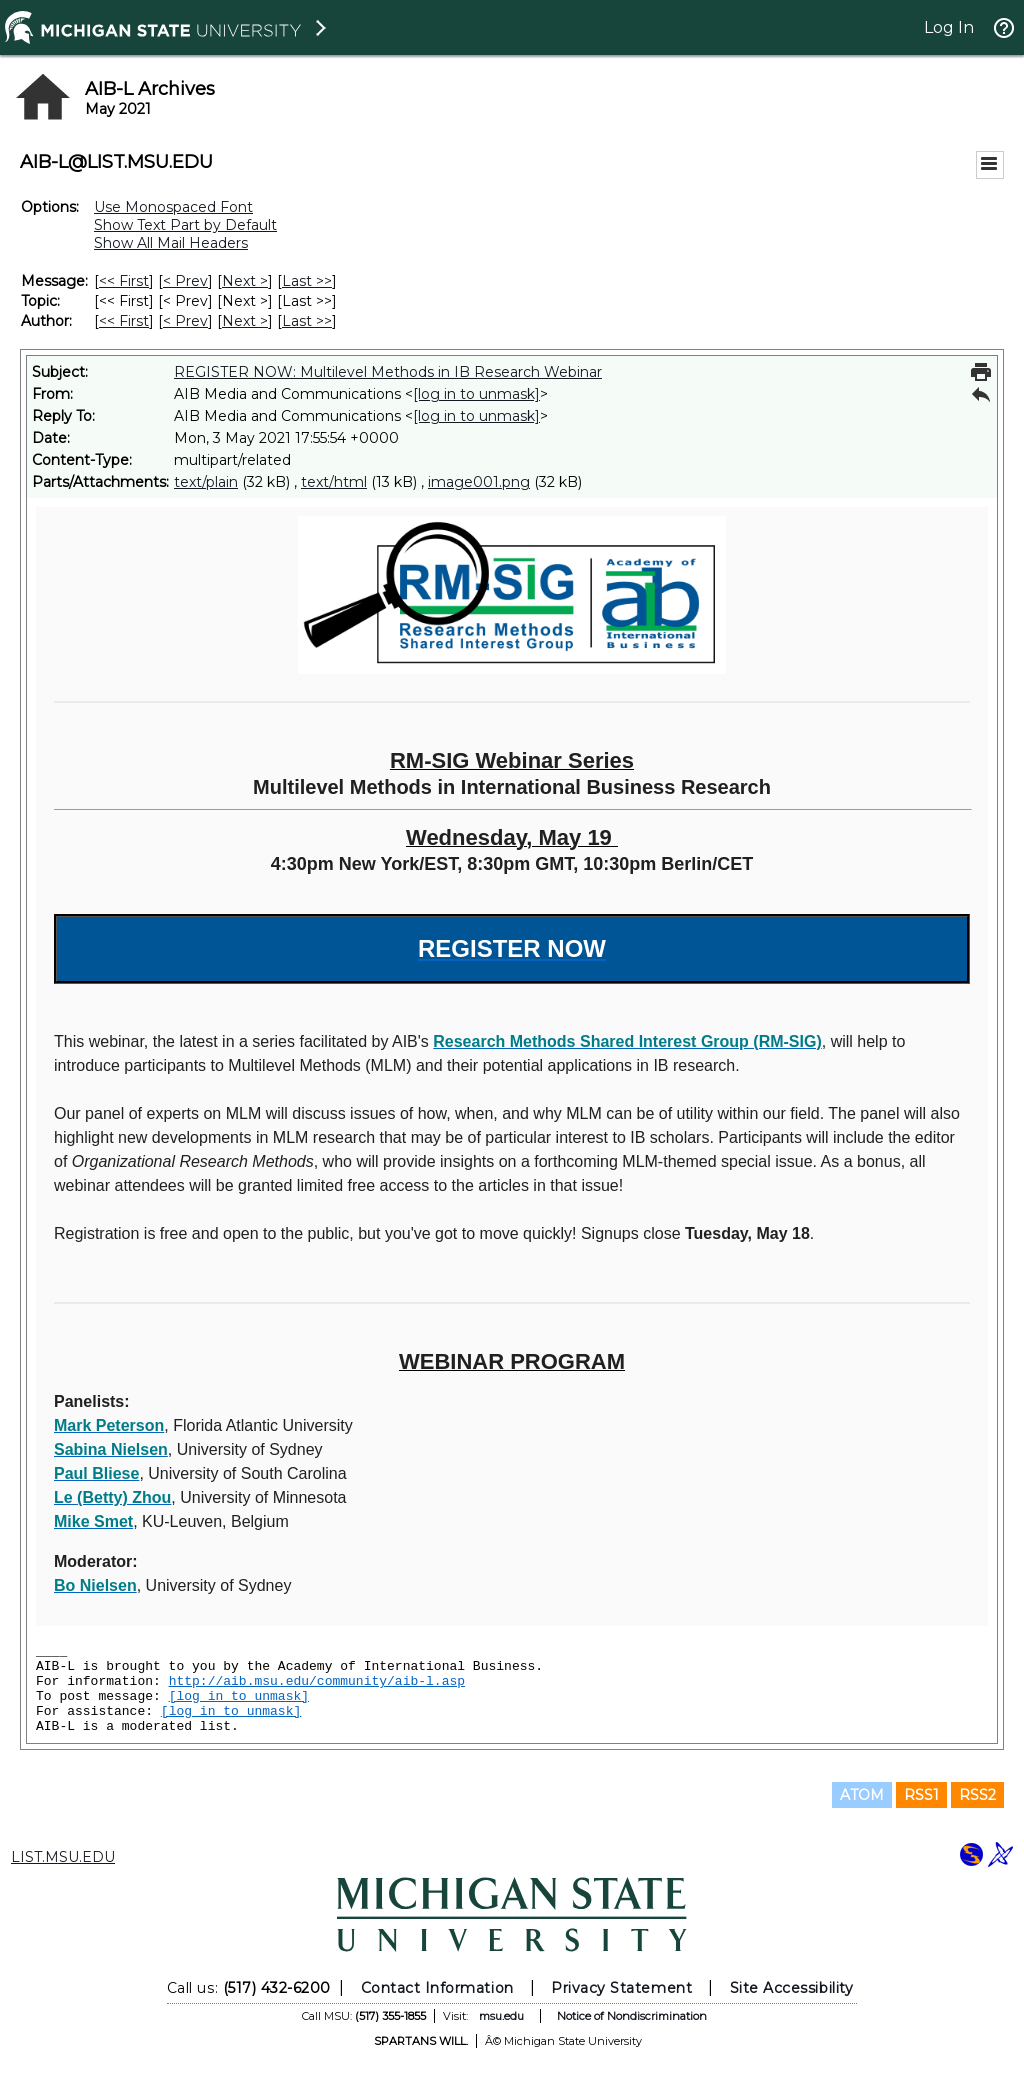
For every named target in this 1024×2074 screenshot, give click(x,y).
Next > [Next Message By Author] (245, 321)
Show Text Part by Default (185, 225)
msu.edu (501, 2016)
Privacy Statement (621, 1988)
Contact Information (437, 1988)
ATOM (862, 1795)
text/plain (206, 482)
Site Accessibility (792, 1988)
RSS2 (977, 1795)
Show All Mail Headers (171, 243)
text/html (334, 482)
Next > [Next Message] (245, 281)
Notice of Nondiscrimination (632, 2016)
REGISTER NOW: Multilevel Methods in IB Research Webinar (388, 372)
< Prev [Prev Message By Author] (185, 321)
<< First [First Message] (124, 281)
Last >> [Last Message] (307, 281)
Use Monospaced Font (173, 207)
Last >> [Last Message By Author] (307, 321)
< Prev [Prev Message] (185, 281)
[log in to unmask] (476, 394)
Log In (949, 27)
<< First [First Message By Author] (124, 321)
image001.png (479, 482)
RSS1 (921, 1795)
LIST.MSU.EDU (63, 1857)
